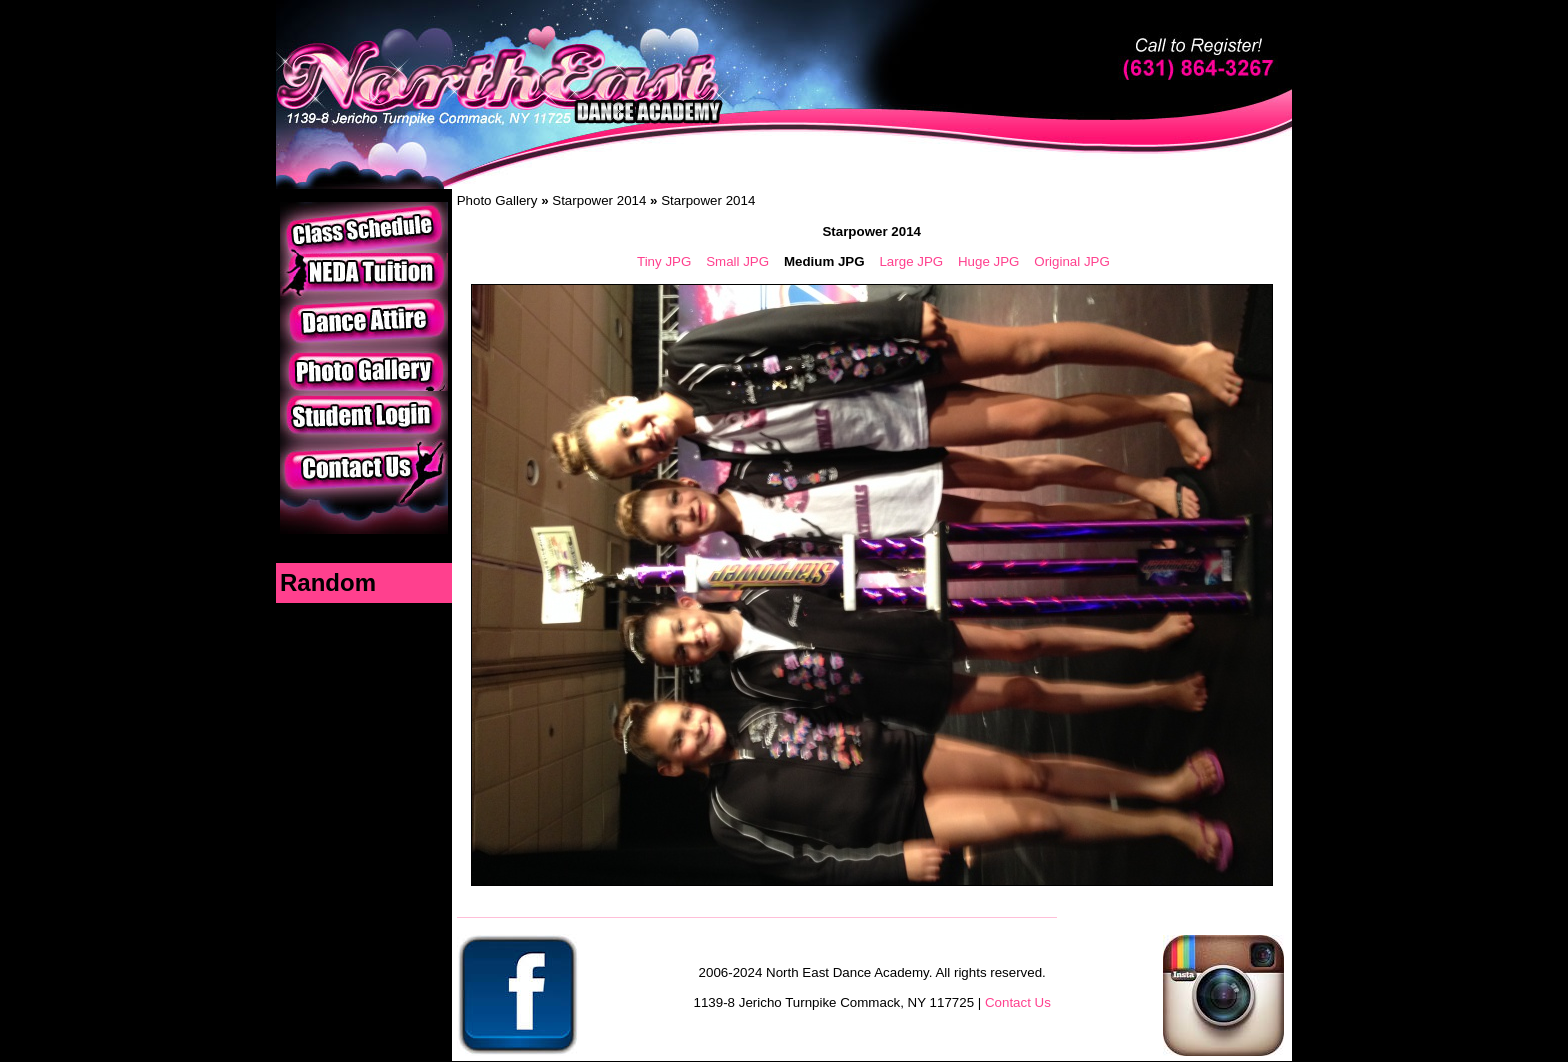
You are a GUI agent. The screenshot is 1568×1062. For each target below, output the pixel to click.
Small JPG (737, 261)
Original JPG (1072, 261)
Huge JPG (989, 261)
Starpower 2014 (599, 200)
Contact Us (1018, 1002)
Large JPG (911, 261)
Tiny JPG (664, 261)
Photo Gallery (497, 200)
